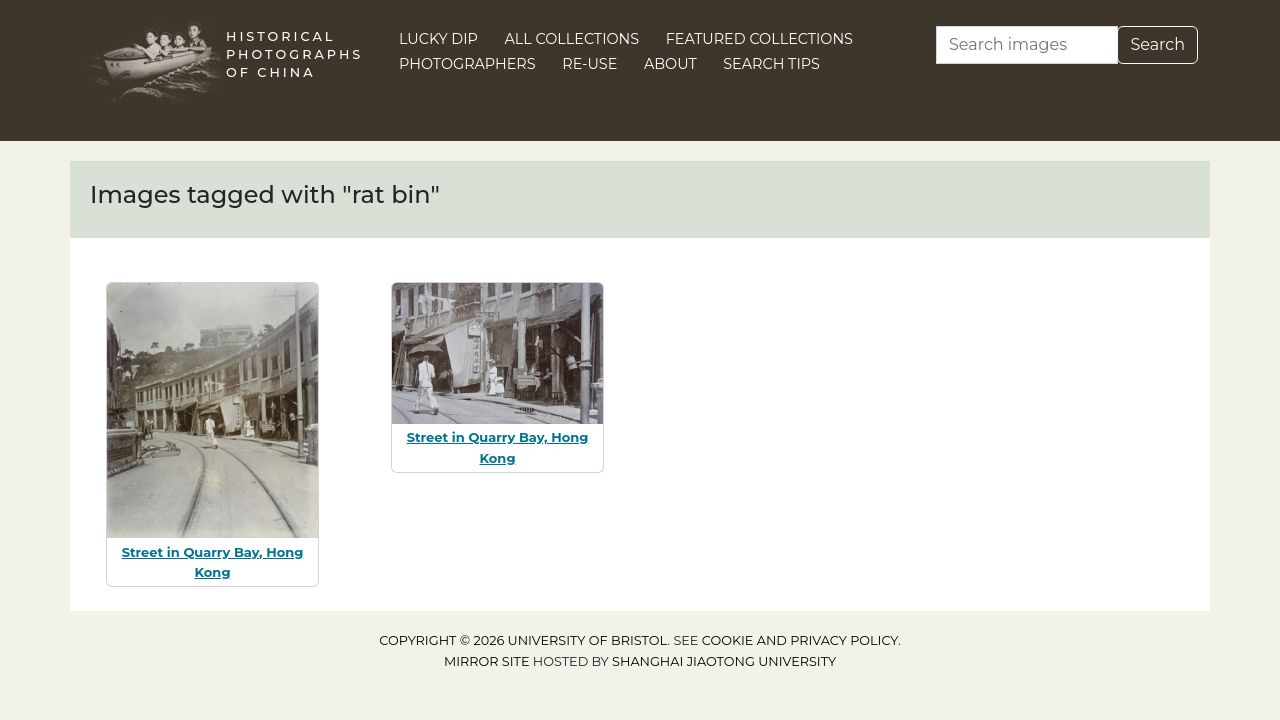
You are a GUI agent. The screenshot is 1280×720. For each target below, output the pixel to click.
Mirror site (487, 661)
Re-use (589, 64)
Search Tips (771, 64)
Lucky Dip (438, 39)
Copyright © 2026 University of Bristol (523, 640)
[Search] (1027, 45)
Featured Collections (759, 39)
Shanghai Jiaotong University (724, 661)
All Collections (572, 39)
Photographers (467, 64)
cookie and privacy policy (800, 640)
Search (1157, 44)
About (670, 64)
